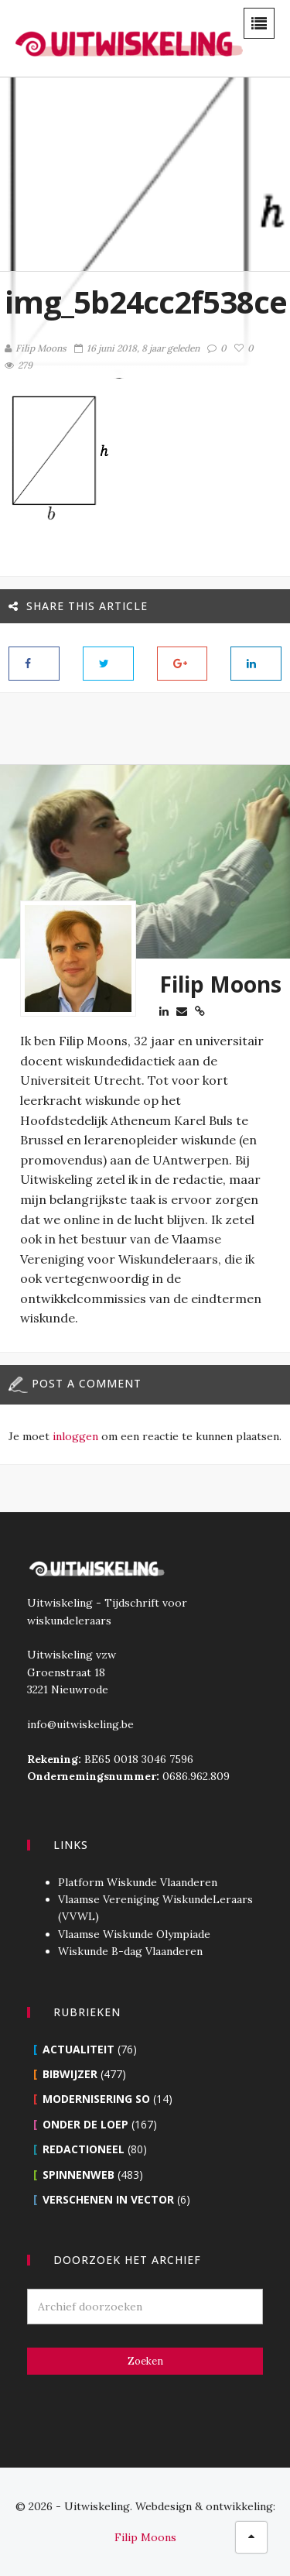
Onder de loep (85, 2124)
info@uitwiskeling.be (80, 1724)
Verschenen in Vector (108, 2199)
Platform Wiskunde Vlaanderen (137, 1882)
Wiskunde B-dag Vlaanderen (130, 1951)
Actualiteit (78, 2049)
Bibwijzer (70, 2074)
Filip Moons (36, 348)
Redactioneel (84, 2149)
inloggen (75, 1436)
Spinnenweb (78, 2174)
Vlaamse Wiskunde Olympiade (134, 1934)
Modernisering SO (96, 2098)
